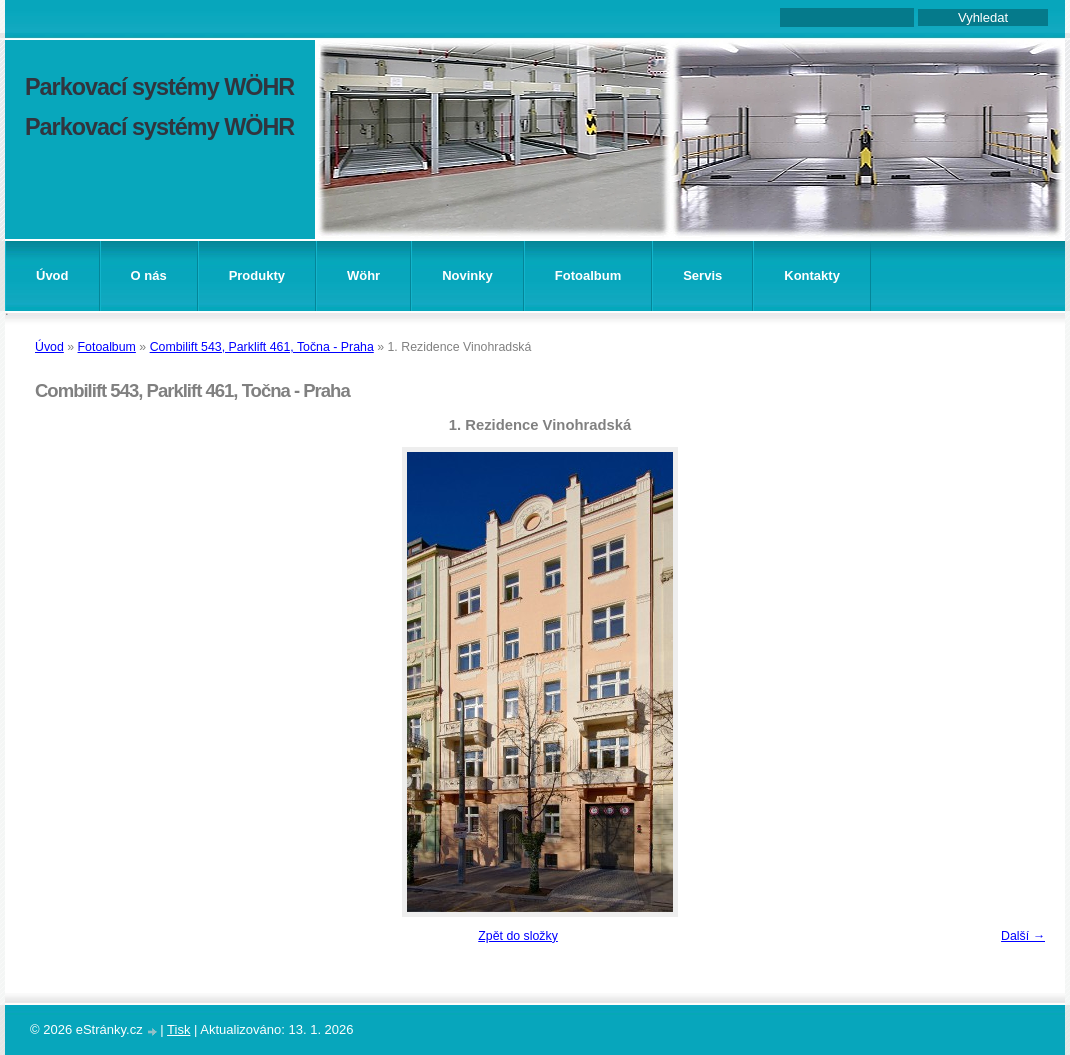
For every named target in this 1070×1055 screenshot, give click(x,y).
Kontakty (812, 275)
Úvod (52, 275)
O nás (149, 275)
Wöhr (363, 275)
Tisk (178, 1029)
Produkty (257, 275)
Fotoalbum (588, 275)
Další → (1023, 936)
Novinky (467, 275)
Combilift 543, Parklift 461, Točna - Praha (262, 347)
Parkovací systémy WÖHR (159, 87)
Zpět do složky (518, 936)
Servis (702, 275)
